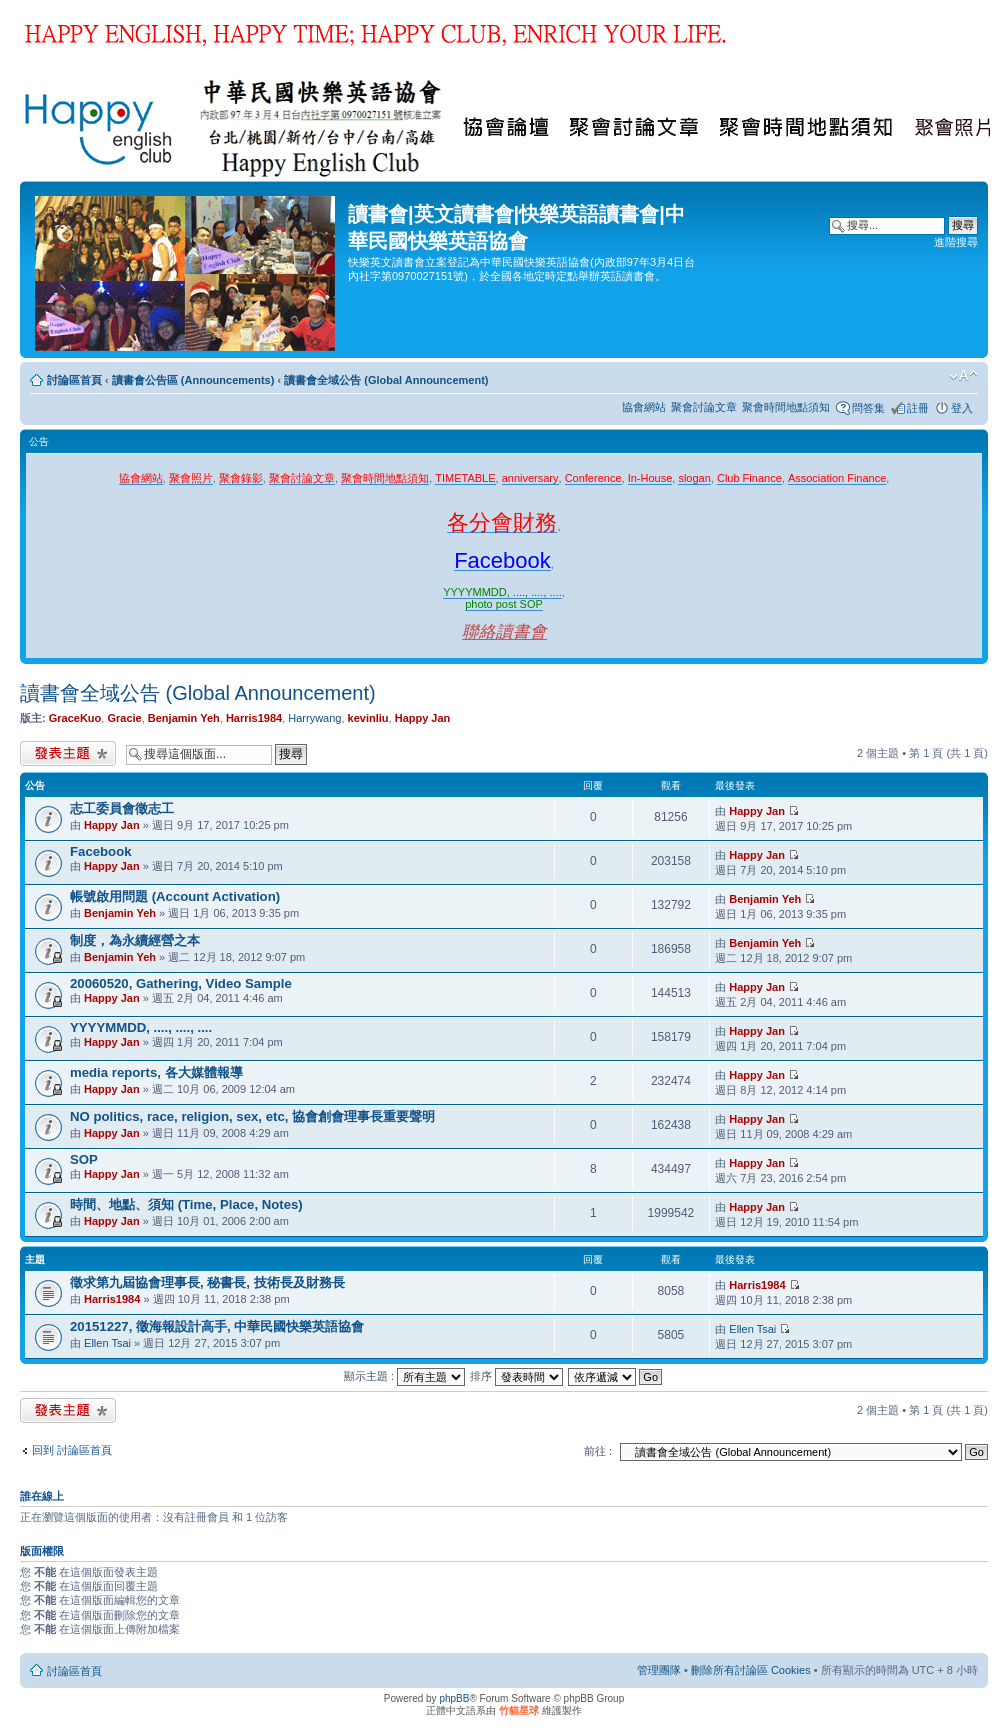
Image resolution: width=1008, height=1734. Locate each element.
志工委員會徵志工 (122, 808)
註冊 (918, 408)
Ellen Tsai (107, 1343)
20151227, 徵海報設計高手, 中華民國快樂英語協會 (217, 1326)
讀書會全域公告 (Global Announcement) (386, 380)
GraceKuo (75, 718)
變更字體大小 (963, 376)
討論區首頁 (74, 380)
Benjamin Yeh (184, 718)
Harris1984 (254, 718)
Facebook (101, 851)
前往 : (598, 1451)
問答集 (868, 408)
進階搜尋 (956, 242)
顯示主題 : (404, 1376)
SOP (84, 1159)
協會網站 (644, 407)
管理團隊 (659, 1670)
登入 (962, 408)
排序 (516, 1376)
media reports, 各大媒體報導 (156, 1072)
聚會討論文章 (704, 407)
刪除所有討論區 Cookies (751, 1670)
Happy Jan (423, 718)
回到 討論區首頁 (72, 1450)
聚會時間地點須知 (786, 407)
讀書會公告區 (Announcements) (193, 380)
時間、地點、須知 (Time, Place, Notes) (186, 1204)
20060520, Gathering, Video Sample (181, 983)
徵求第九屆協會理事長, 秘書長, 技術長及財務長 (207, 1282)
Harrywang (314, 718)
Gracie (124, 718)
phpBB (454, 1698)
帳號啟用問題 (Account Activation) (175, 896)
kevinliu (368, 718)
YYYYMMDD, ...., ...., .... (141, 1027)
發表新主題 (68, 753)
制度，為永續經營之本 (135, 940)
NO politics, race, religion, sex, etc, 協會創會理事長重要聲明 (252, 1116)
